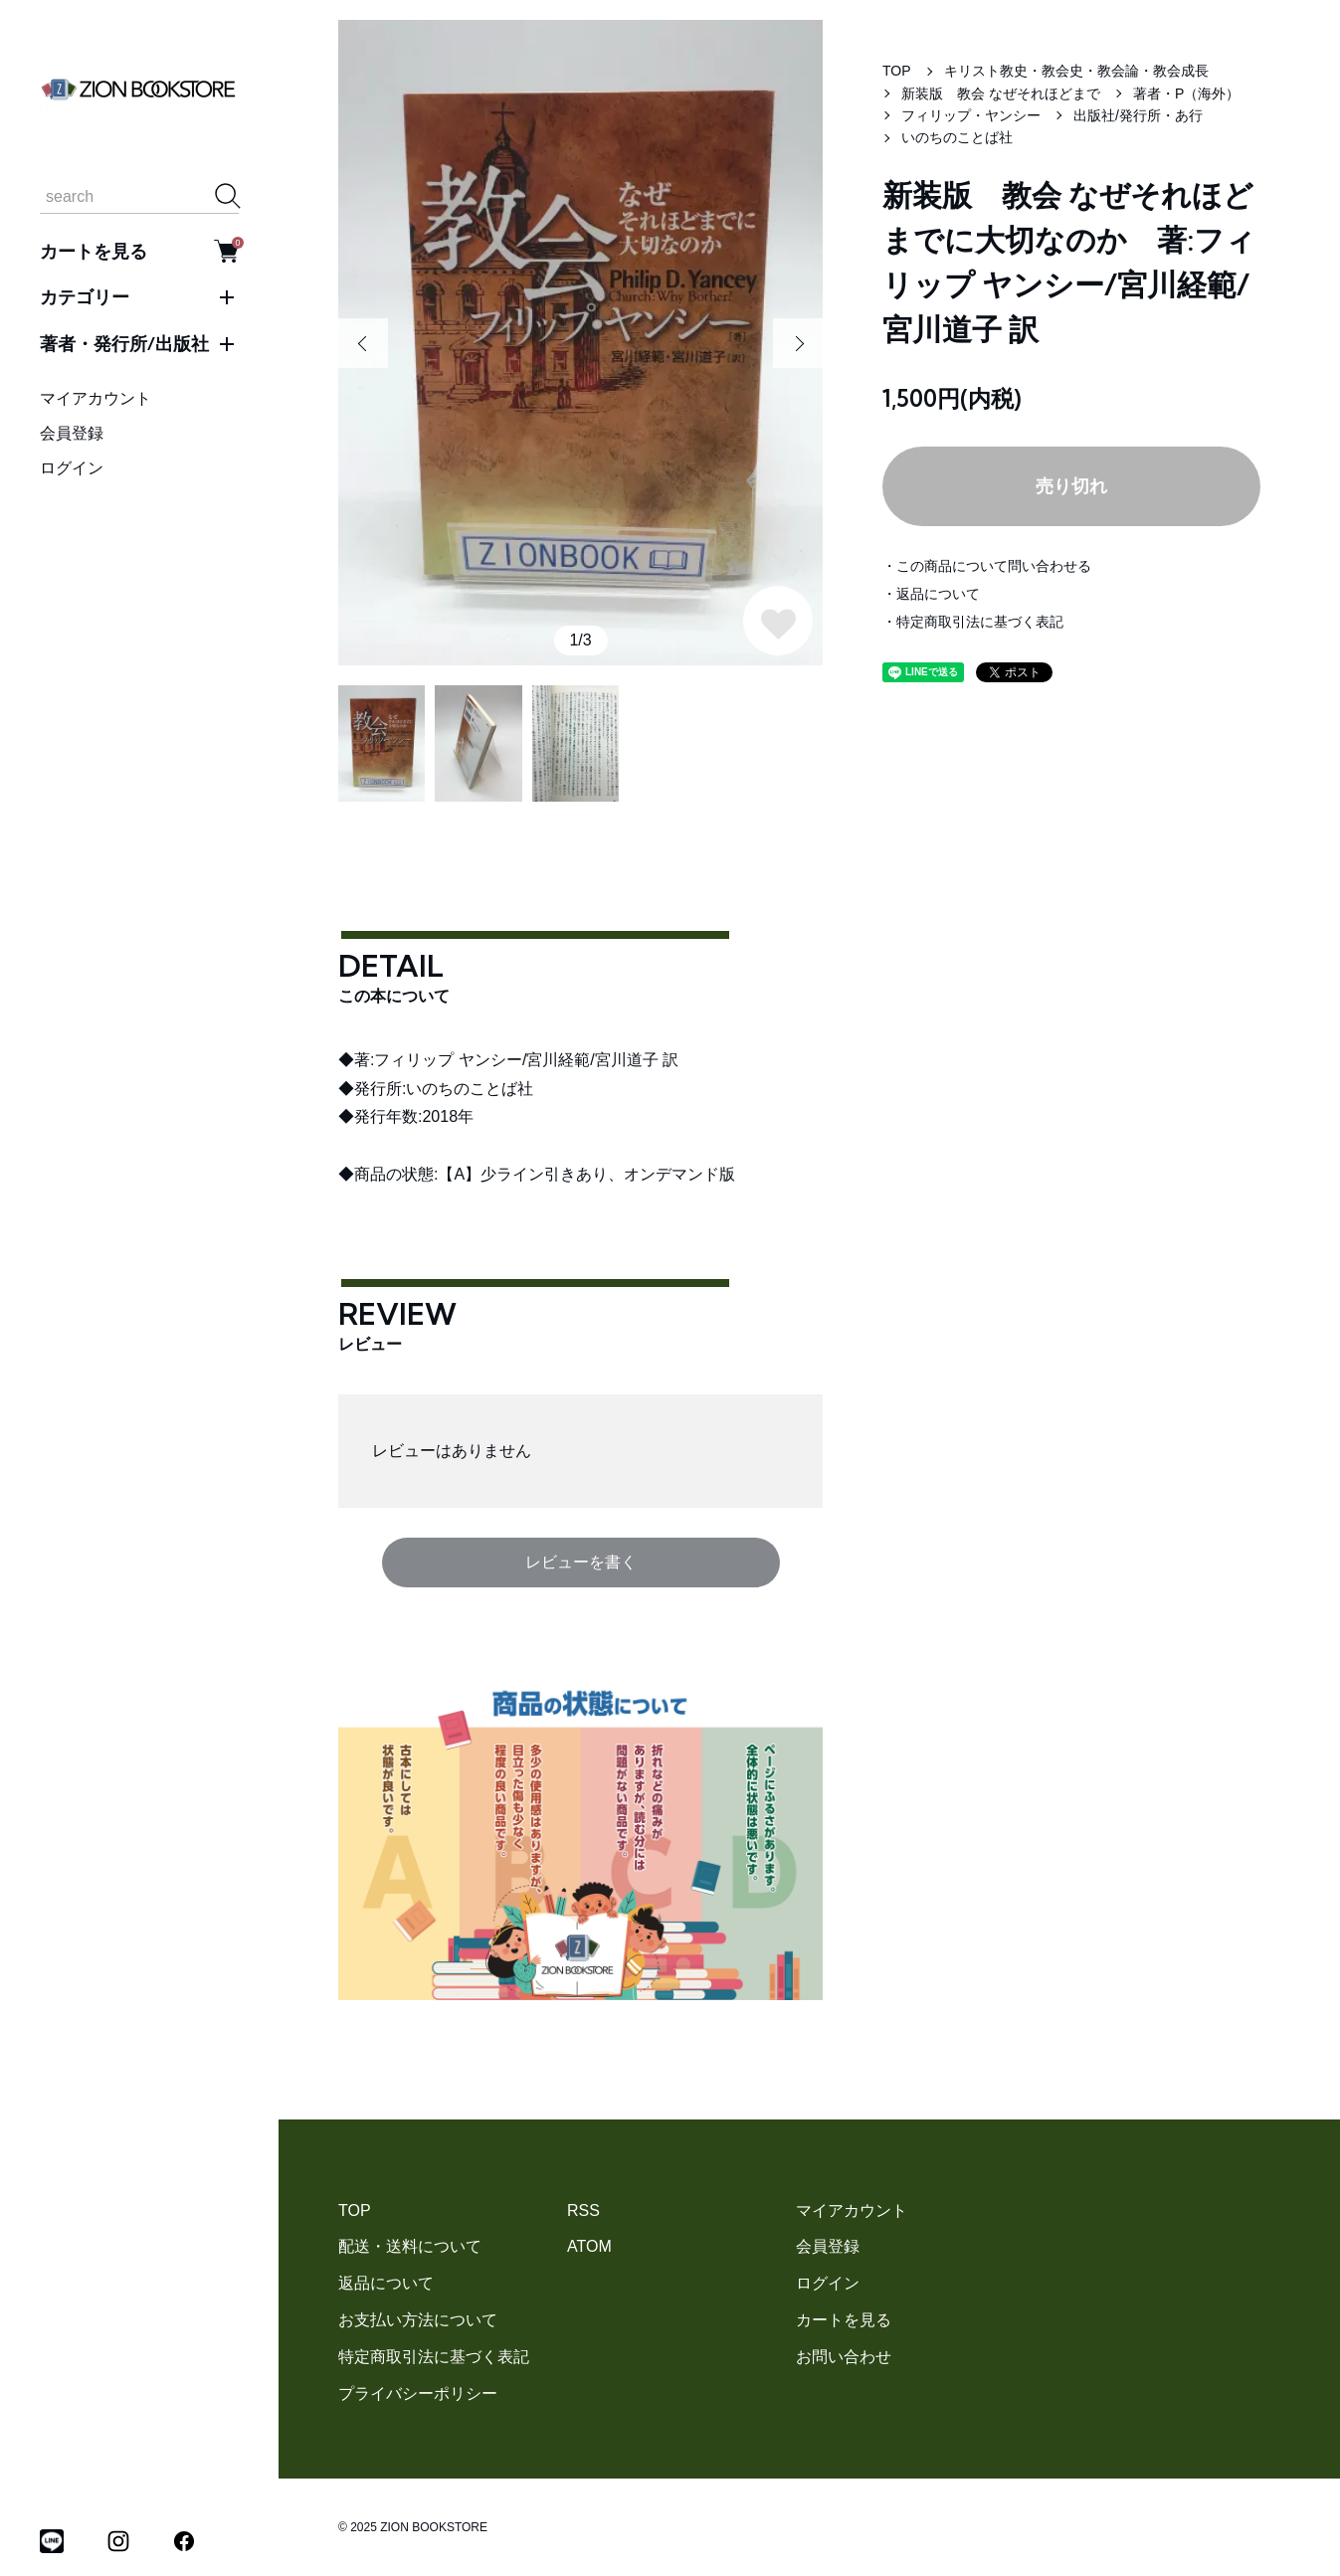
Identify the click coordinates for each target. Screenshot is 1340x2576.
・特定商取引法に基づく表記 (972, 622)
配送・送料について (409, 2246)
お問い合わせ (843, 2356)
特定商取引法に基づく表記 (433, 2356)
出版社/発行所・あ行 (1145, 115)
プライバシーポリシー (417, 2393)
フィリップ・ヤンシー (971, 115)
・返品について (931, 594)
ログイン (71, 468)
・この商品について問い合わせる (986, 566)
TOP (896, 71)
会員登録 (71, 433)
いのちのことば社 (957, 137)
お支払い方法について (417, 2319)
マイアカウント (95, 398)
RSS (583, 2210)
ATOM (589, 2246)
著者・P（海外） (1186, 93)
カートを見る (139, 251)
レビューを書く (581, 1562)
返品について (386, 2283)
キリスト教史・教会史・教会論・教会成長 (1076, 71)
